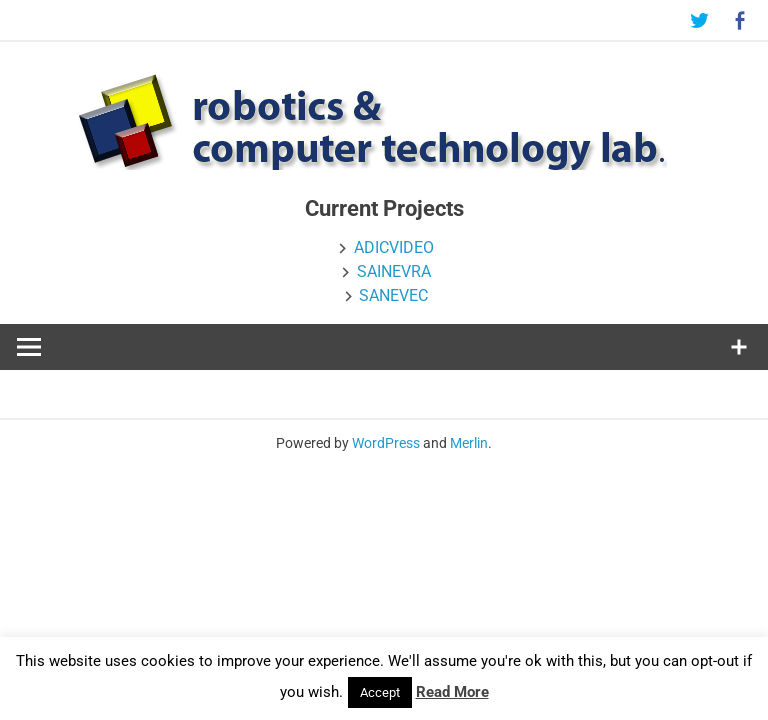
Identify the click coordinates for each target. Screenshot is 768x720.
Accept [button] (380, 692)
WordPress (386, 443)
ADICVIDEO (394, 247)
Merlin (469, 443)
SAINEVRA (394, 271)
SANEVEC (393, 295)
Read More (452, 692)
